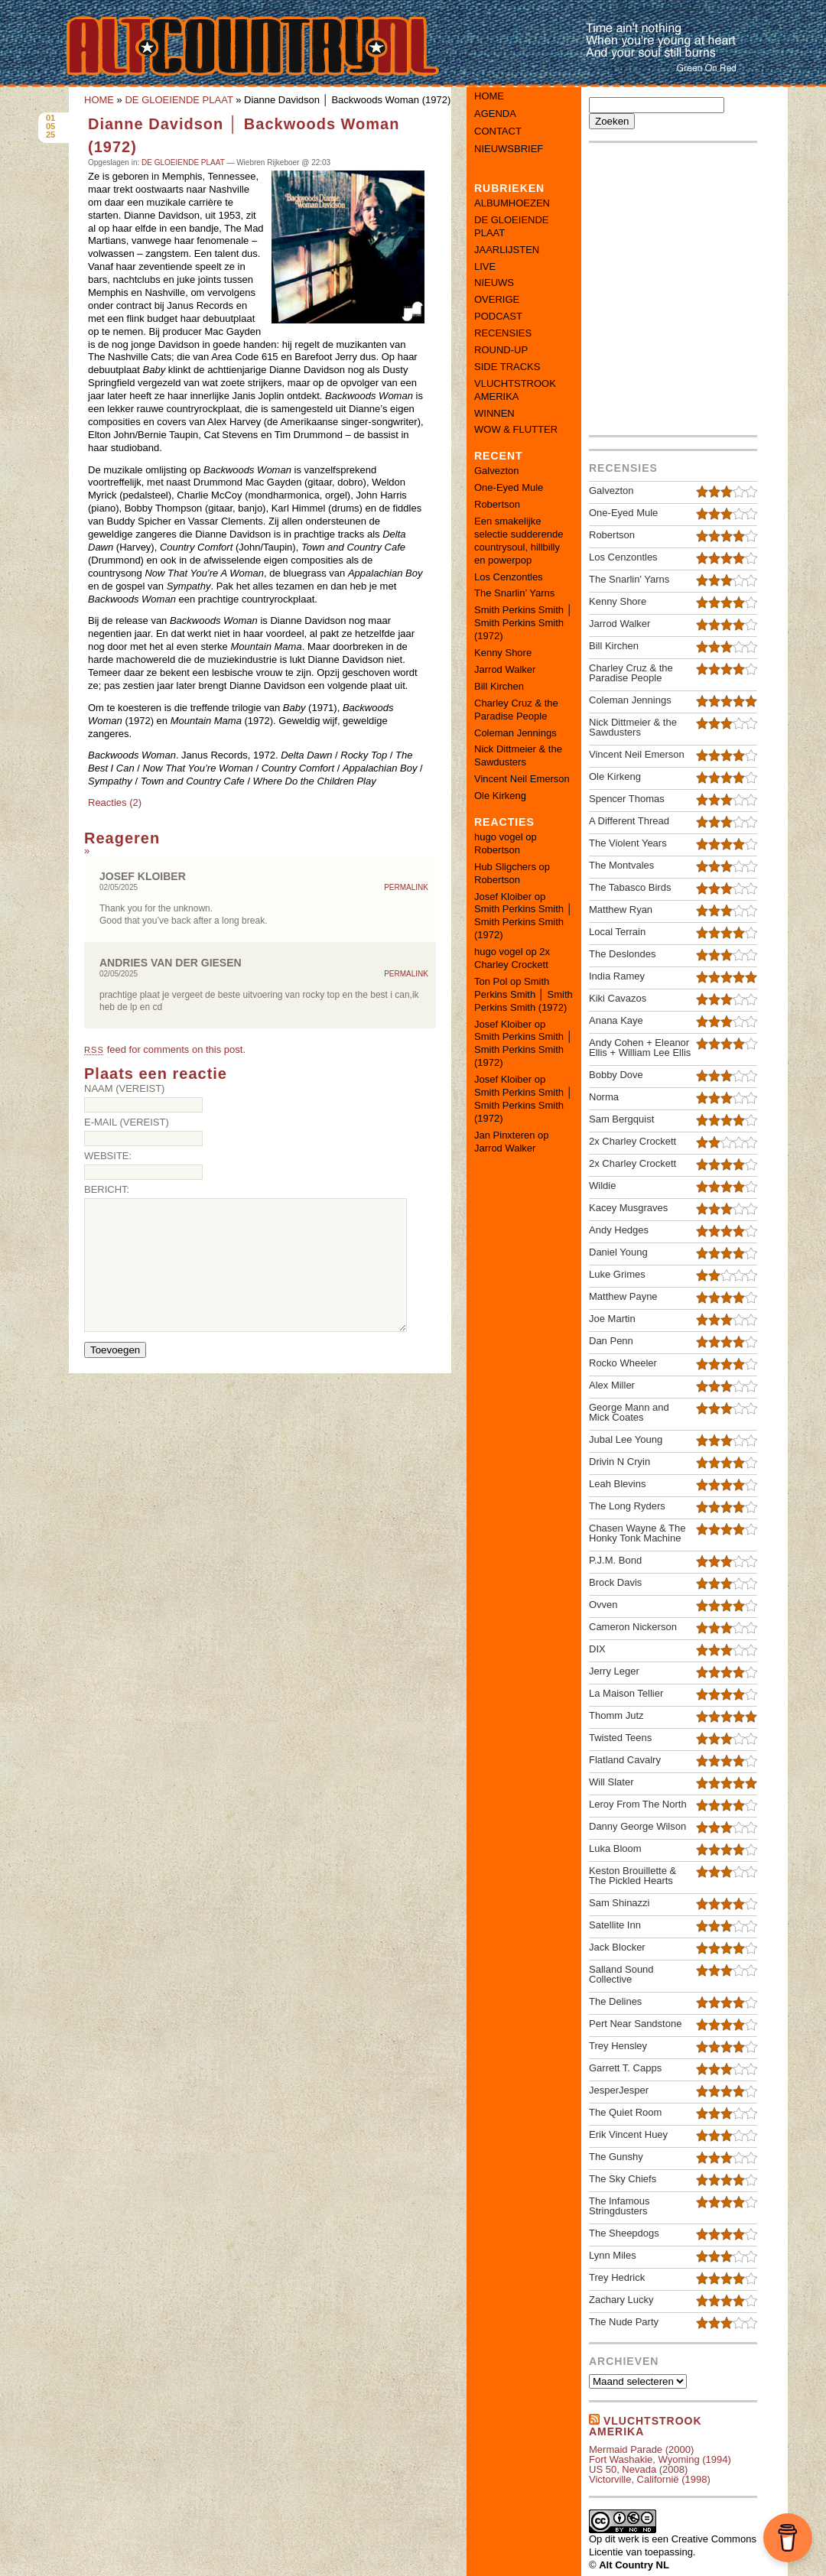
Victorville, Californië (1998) (650, 2479)
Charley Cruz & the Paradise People (516, 709)
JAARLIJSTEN (506, 249)
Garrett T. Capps (625, 2068)
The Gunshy (616, 2156)
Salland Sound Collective (621, 1974)
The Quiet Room (625, 2112)
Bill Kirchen (499, 686)
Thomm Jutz (616, 1715)
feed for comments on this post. (165, 1049)
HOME (99, 100)
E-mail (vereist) (126, 1122)
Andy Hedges (619, 1230)
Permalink (406, 888)
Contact (498, 131)
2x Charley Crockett (512, 958)
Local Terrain (617, 931)
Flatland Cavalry (625, 1760)
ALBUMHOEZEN (512, 203)
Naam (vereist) (124, 1088)
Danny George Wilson (637, 1826)
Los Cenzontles (508, 577)
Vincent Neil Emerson (522, 778)
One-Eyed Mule (508, 487)
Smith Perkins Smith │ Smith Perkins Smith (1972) (523, 623)
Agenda (495, 113)
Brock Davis (615, 1582)
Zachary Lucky (621, 2299)
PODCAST (498, 316)
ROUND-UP (501, 350)
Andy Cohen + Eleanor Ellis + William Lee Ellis (640, 1047)
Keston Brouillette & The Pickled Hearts (632, 1875)
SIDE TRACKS (507, 366)
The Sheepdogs (624, 2233)
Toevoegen (115, 1350)
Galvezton (496, 470)
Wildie (602, 1185)
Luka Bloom (615, 1848)
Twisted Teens (620, 1737)
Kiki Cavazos (617, 998)
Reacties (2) (114, 802)
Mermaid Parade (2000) (641, 2449)
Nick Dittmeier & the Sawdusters (518, 755)
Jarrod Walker (504, 669)
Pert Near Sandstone (635, 2023)
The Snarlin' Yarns (629, 579)
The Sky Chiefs (622, 2179)
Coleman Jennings (515, 733)
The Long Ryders (627, 1506)
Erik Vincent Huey (628, 2134)
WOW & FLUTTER (516, 429)
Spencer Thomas (627, 798)
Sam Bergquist (621, 1119)
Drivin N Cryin (619, 1461)
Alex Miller (612, 1385)
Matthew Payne (623, 1296)
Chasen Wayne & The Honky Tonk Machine (637, 1533)
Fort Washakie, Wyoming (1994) (660, 2459)
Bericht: (106, 1189)
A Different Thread (629, 821)
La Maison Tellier (626, 1693)
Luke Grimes (617, 1274)
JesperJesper (619, 2090)
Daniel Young (618, 1252)
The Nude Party (624, 2321)
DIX (597, 1649)
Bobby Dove (616, 1074)
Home (489, 96)
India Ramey (617, 976)
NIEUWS (494, 282)
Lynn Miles (612, 2255)
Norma (604, 1097)
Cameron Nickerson (633, 1626)
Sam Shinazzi (619, 1902)
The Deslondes (622, 954)
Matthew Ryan (620, 909)
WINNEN (494, 413)
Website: (108, 1155)
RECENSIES (503, 333)
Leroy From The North (638, 1804)
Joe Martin (612, 1318)
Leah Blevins (617, 1483)
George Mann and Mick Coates (629, 1412)
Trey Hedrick (617, 2277)
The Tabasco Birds (630, 887)
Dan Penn (611, 1340)
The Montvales (621, 865)
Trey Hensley (618, 2045)
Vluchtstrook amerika (645, 2426)
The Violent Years (628, 843)
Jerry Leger (614, 1671)
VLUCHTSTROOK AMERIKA (515, 390)
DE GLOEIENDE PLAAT (179, 100)
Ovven (603, 1604)
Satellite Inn (615, 1925)
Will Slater (611, 1782)
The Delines (615, 2001)
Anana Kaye (616, 1020)
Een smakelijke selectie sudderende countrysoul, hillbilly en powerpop (518, 540)
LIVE (485, 266)
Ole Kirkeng (500, 795)
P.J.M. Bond (615, 1560)
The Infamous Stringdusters (619, 2206)
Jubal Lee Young (625, 1439)
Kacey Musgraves (628, 1207)
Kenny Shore (503, 652)
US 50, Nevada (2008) (638, 2469)
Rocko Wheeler (623, 1363)
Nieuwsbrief (508, 148)
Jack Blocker (617, 1947)
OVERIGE (496, 299)
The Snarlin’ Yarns (514, 593)
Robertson (497, 504)
